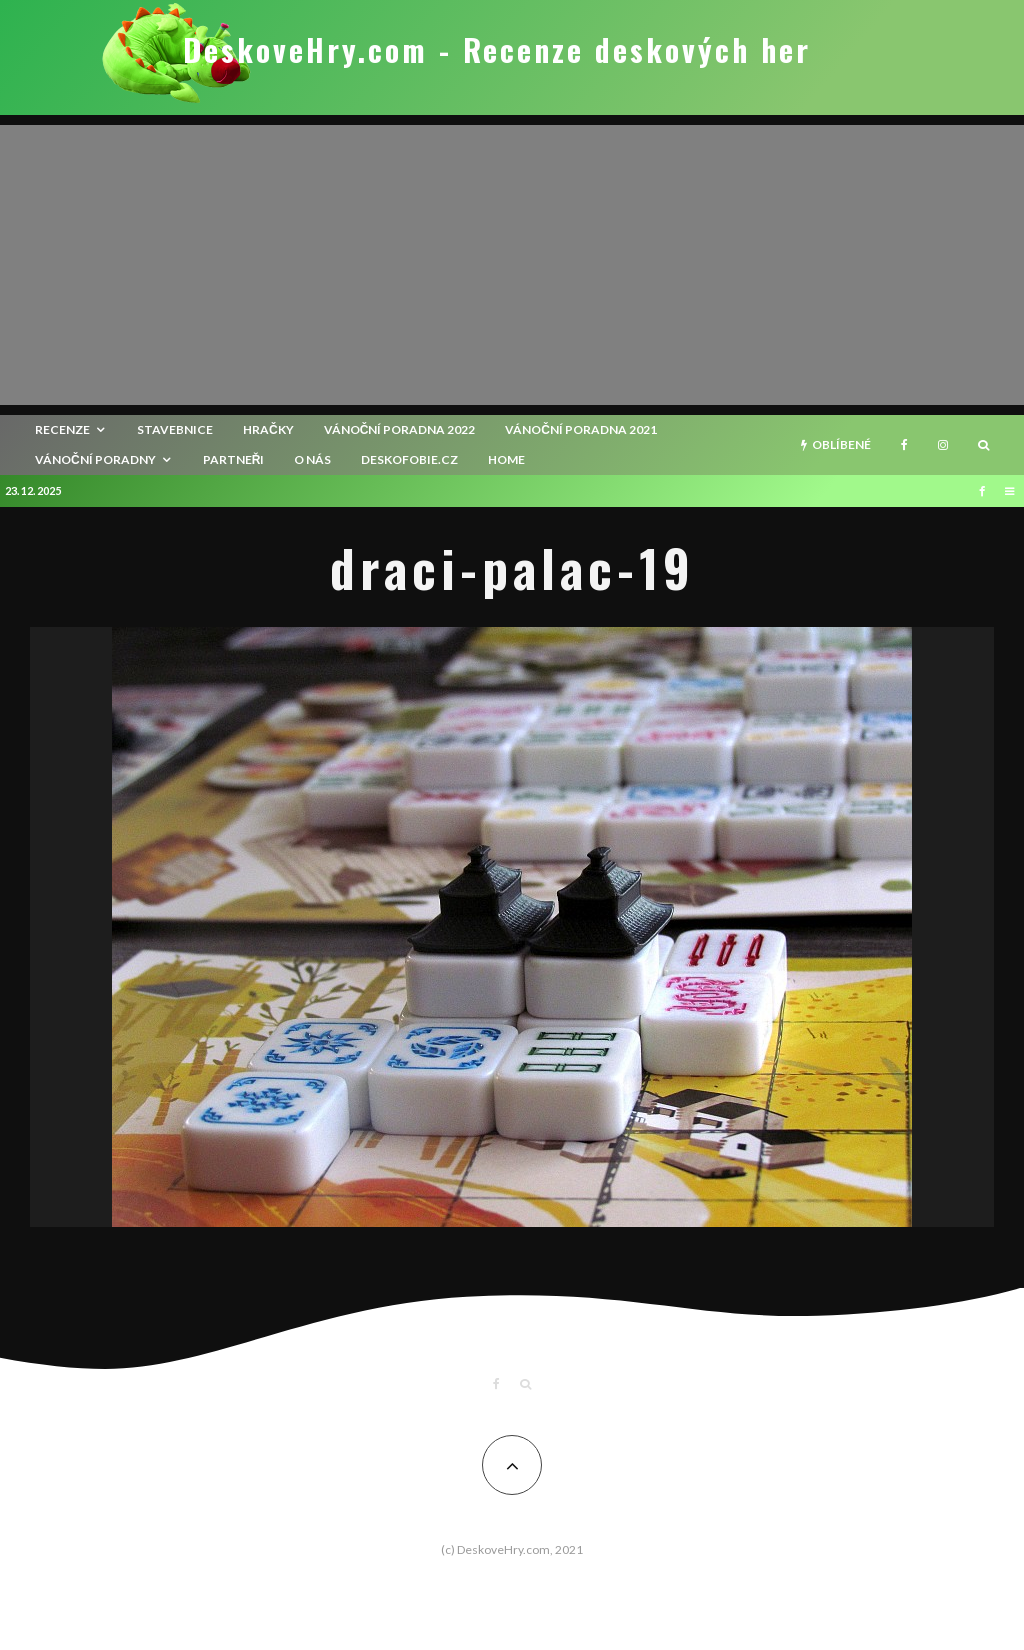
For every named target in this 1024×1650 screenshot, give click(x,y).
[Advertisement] (512, 265)
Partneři (234, 459)
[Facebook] (904, 445)
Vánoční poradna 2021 (581, 429)
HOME (506, 459)
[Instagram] (943, 445)
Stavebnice (175, 429)
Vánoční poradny (95, 459)
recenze (62, 429)
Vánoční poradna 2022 (400, 429)
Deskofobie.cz (409, 459)
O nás (312, 459)
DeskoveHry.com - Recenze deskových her (497, 50)
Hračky (268, 429)
